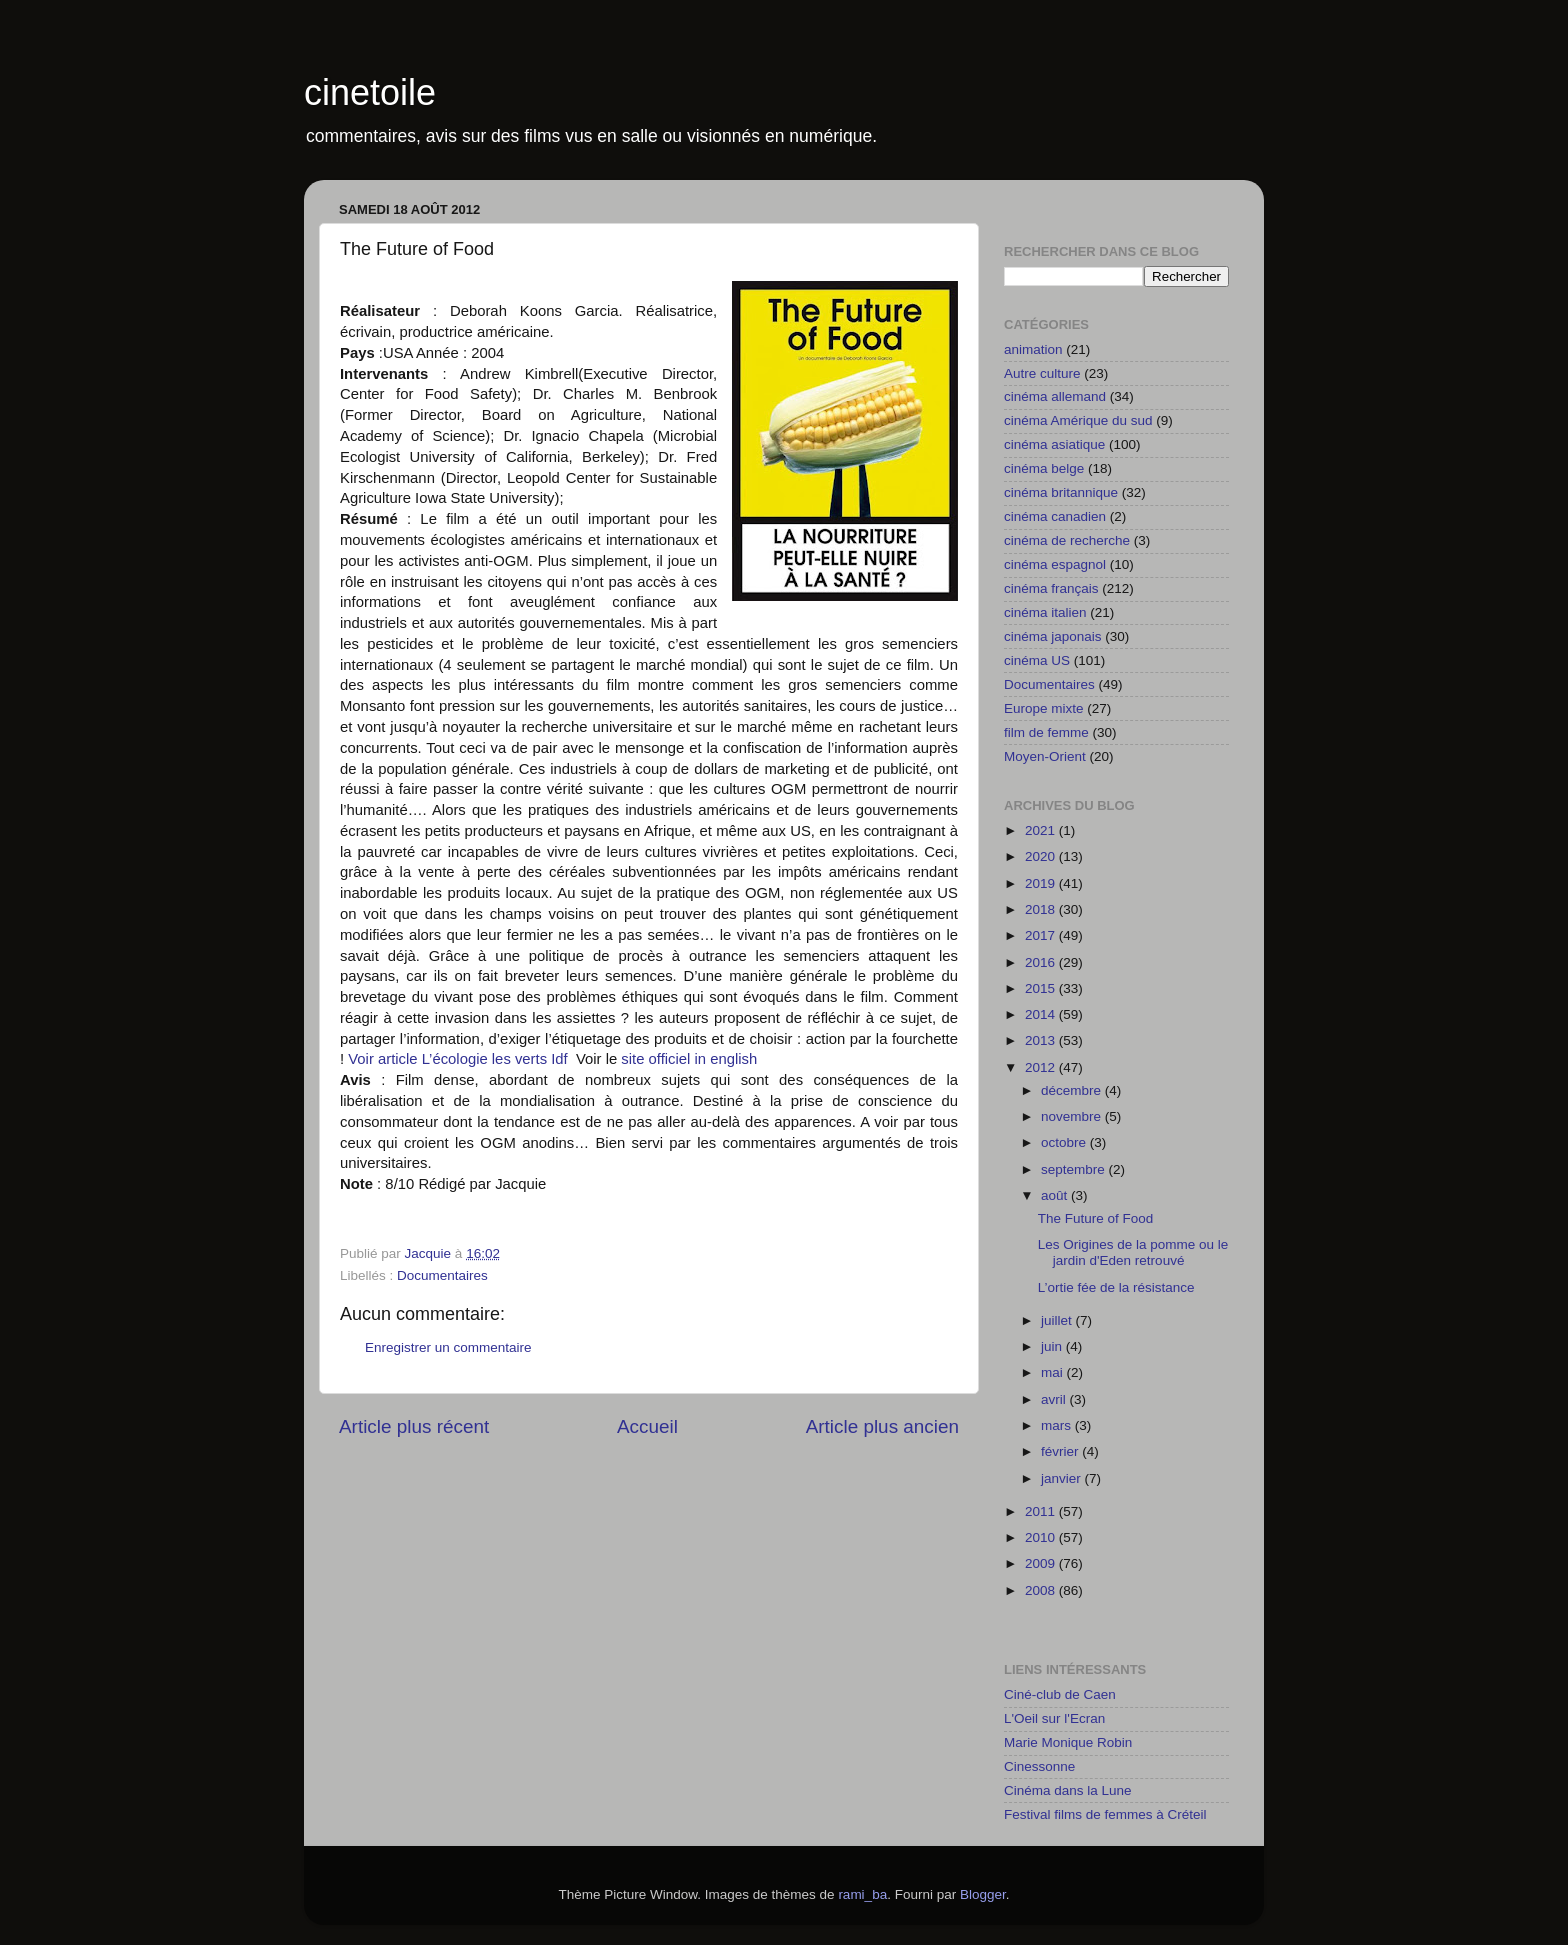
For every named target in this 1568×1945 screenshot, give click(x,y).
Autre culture (1042, 373)
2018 (1042, 909)
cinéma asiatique (1054, 444)
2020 (1042, 856)
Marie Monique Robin (1068, 1742)
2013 (1042, 1040)
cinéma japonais (1053, 636)
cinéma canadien (1055, 516)
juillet (1058, 1320)
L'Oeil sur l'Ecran (1054, 1718)
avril (1055, 1399)
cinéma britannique (1061, 492)
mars (1058, 1425)
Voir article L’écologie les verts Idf (462, 1059)
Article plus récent (414, 1426)
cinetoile (370, 92)
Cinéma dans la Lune (1068, 1790)
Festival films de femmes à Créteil (1105, 1814)
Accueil (647, 1426)
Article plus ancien (882, 1426)
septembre (1075, 1169)
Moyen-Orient (1045, 756)
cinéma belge (1044, 468)
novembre (1073, 1116)
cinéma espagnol (1055, 564)
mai (1054, 1372)
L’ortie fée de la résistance (1116, 1287)
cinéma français (1051, 588)
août (1056, 1195)
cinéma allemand (1055, 396)
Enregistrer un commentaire (448, 1347)
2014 (1042, 1014)
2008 (1042, 1590)
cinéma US (1037, 660)
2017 (1042, 935)
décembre (1073, 1090)
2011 (1042, 1511)
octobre (1065, 1142)
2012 (1042, 1067)
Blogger (983, 1894)
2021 (1042, 830)
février (1061, 1451)
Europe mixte (1044, 708)
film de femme (1046, 732)
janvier (1063, 1478)
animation (1033, 349)
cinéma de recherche (1067, 540)
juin (1053, 1346)
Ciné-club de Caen (1060, 1694)
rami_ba (862, 1894)
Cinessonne (1039, 1766)
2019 (1042, 883)
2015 (1042, 988)
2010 (1042, 1537)
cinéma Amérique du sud (1078, 420)
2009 (1042, 1563)
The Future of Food (1096, 1218)
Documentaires (442, 1275)
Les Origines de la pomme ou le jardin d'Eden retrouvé (1133, 1252)
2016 (1042, 962)
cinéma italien (1045, 612)
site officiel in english (689, 1059)
